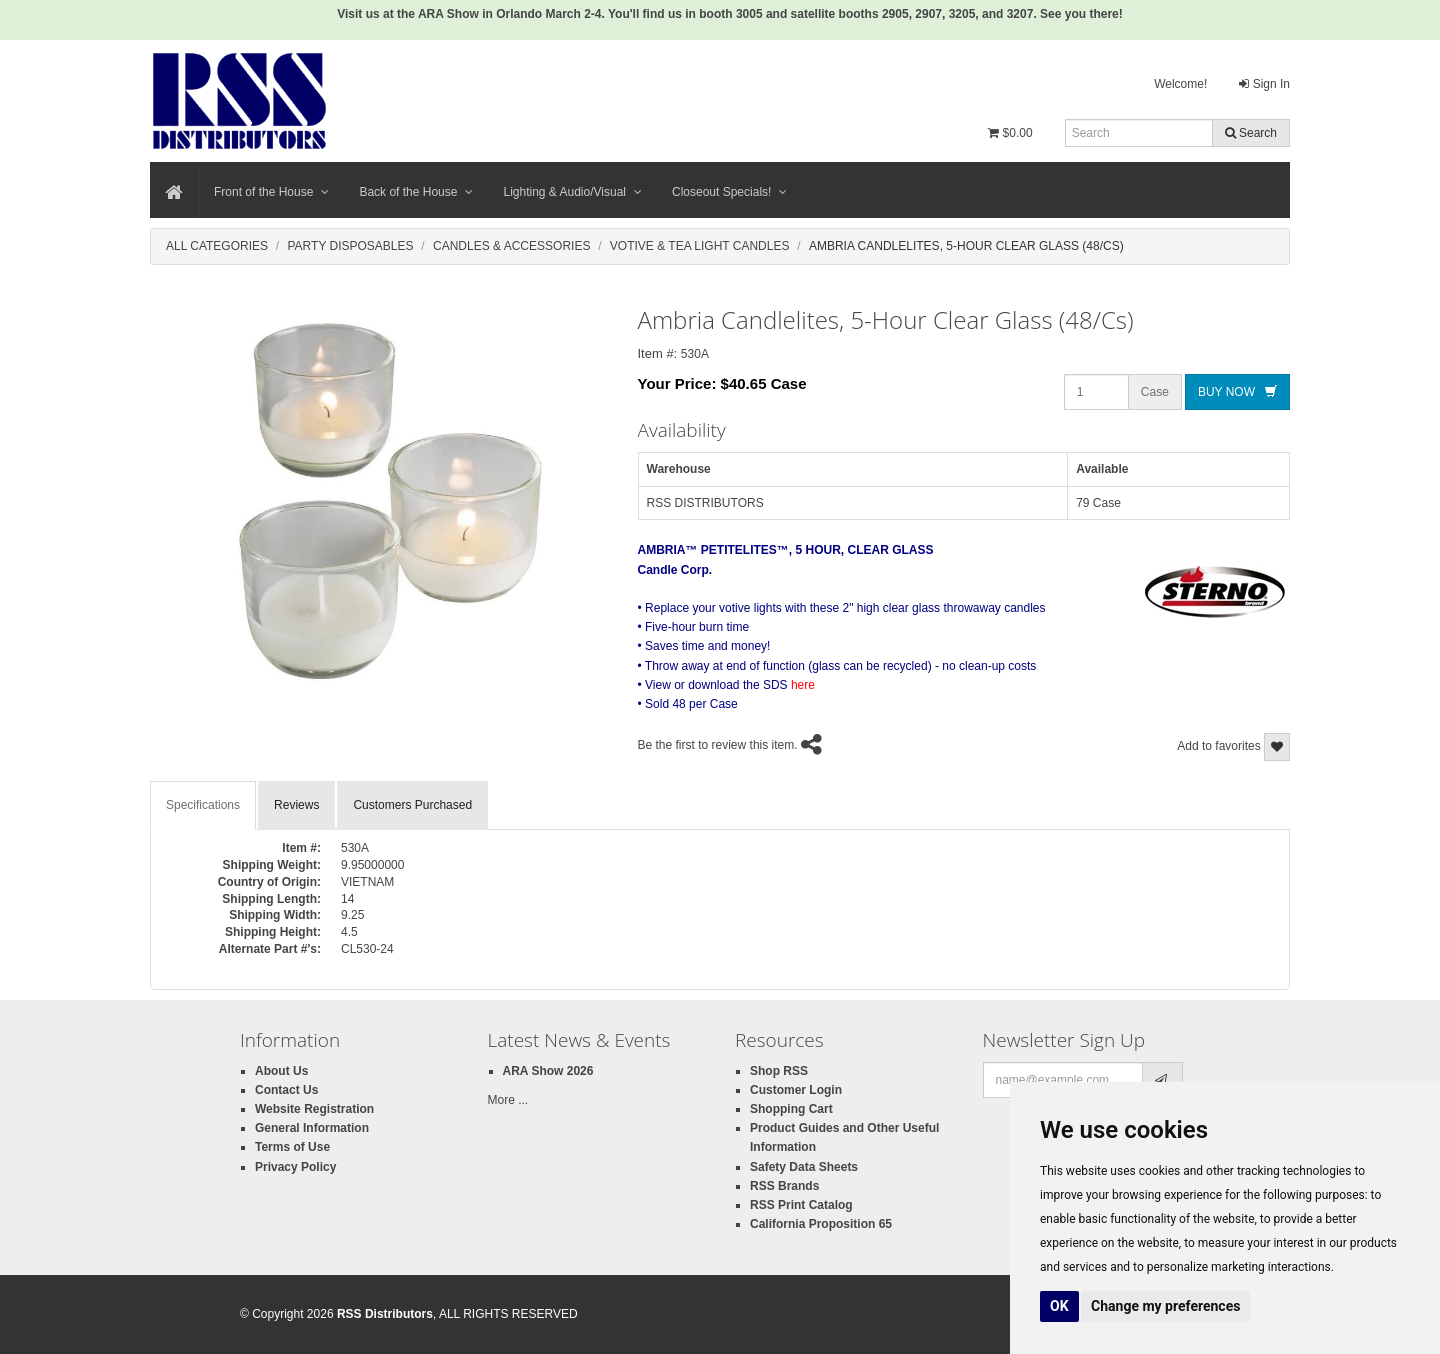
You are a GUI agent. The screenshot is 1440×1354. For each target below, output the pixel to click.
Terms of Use (292, 1147)
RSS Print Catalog (801, 1205)
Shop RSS (779, 1071)
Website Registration (314, 1109)
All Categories (217, 246)
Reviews (296, 805)
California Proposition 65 (821, 1224)
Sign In (1264, 84)
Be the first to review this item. (718, 746)
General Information (312, 1128)
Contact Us (286, 1090)
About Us (281, 1071)
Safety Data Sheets (804, 1167)
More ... (508, 1100)
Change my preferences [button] (1165, 1306)
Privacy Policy (295, 1167)
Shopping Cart (791, 1109)
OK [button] (1059, 1306)
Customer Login (796, 1090)
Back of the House (416, 192)
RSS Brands (784, 1186)
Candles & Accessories (511, 246)
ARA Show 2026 (548, 1071)
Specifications (203, 805)
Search (1251, 133)
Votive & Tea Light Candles (700, 246)
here (803, 685)
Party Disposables (350, 246)
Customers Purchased (412, 805)
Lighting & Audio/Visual (572, 192)
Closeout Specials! (729, 192)
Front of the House (271, 192)
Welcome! (1180, 84)
